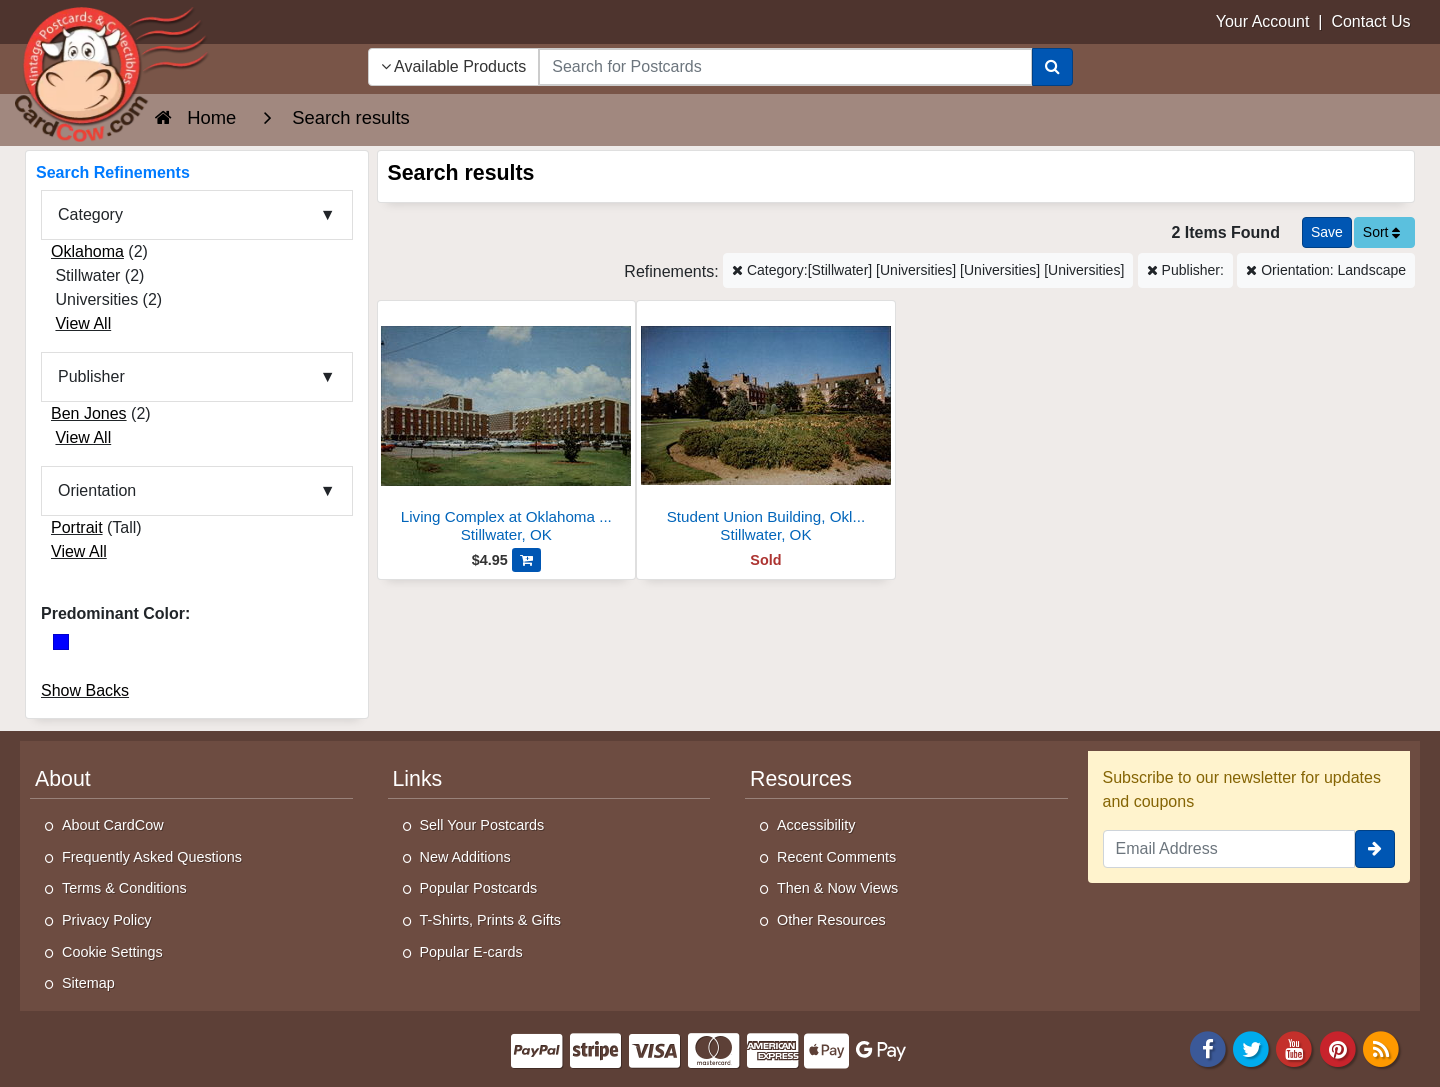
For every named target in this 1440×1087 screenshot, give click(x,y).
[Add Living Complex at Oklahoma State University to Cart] (526, 560)
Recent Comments (836, 857)
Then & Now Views (837, 888)
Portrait (77, 527)
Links (418, 779)
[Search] (1052, 67)
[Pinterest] (1338, 1047)
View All (83, 323)
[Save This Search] (1327, 232)
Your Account (1263, 21)
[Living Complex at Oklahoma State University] (507, 427)
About (63, 779)
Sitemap (88, 983)
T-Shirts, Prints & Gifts (491, 920)
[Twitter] (1251, 1047)
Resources (801, 779)
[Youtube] (1295, 1047)
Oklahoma (87, 251)
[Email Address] (1229, 849)
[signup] (1375, 849)
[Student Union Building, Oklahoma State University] (766, 427)
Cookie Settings (112, 952)
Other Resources (831, 920)
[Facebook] (1208, 1047)
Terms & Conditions (124, 888)
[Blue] (61, 642)
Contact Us (1370, 21)
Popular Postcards (479, 888)
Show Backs (85, 690)
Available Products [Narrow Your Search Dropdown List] (454, 66)
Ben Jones (89, 413)
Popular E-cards (471, 952)
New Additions (465, 857)
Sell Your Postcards (482, 825)
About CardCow (113, 825)
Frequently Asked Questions (152, 857)
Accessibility (816, 825)
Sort (1382, 232)
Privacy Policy (107, 920)
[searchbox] (785, 67)
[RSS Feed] (1381, 1047)
